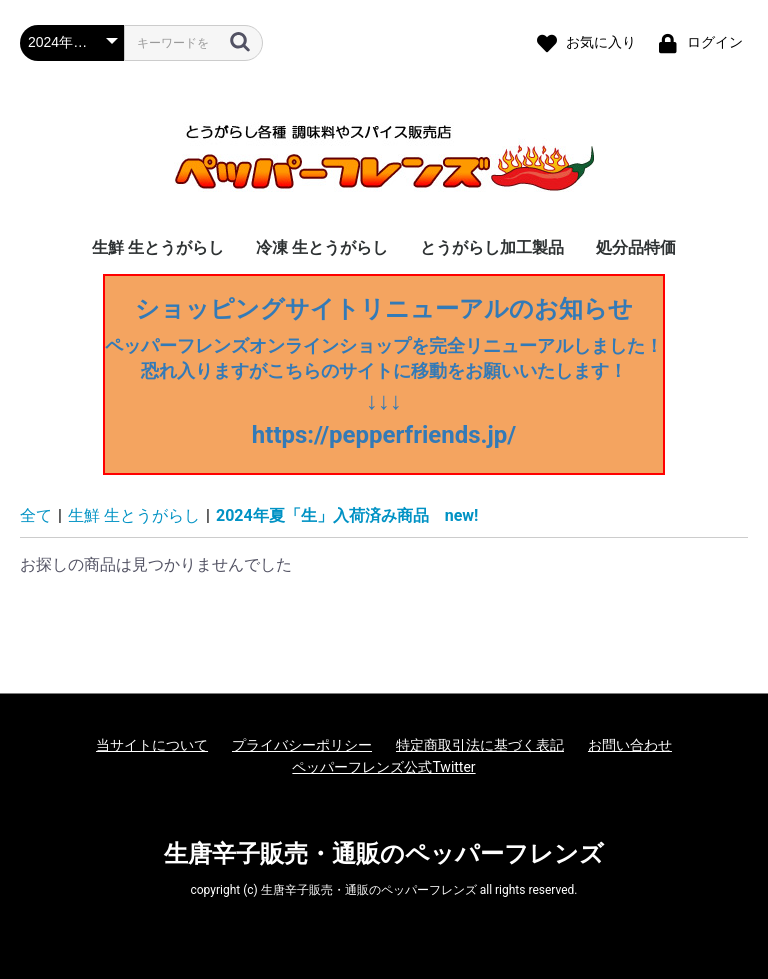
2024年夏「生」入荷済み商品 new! (347, 515)
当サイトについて (152, 745)
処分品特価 (636, 247)
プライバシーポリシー (302, 745)
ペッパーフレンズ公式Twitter (383, 767)
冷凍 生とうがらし (322, 247)
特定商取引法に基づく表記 (480, 745)
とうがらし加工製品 (492, 247)
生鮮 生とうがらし (158, 247)
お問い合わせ (630, 745)
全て (36, 515)
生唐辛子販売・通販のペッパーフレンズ (384, 854)
